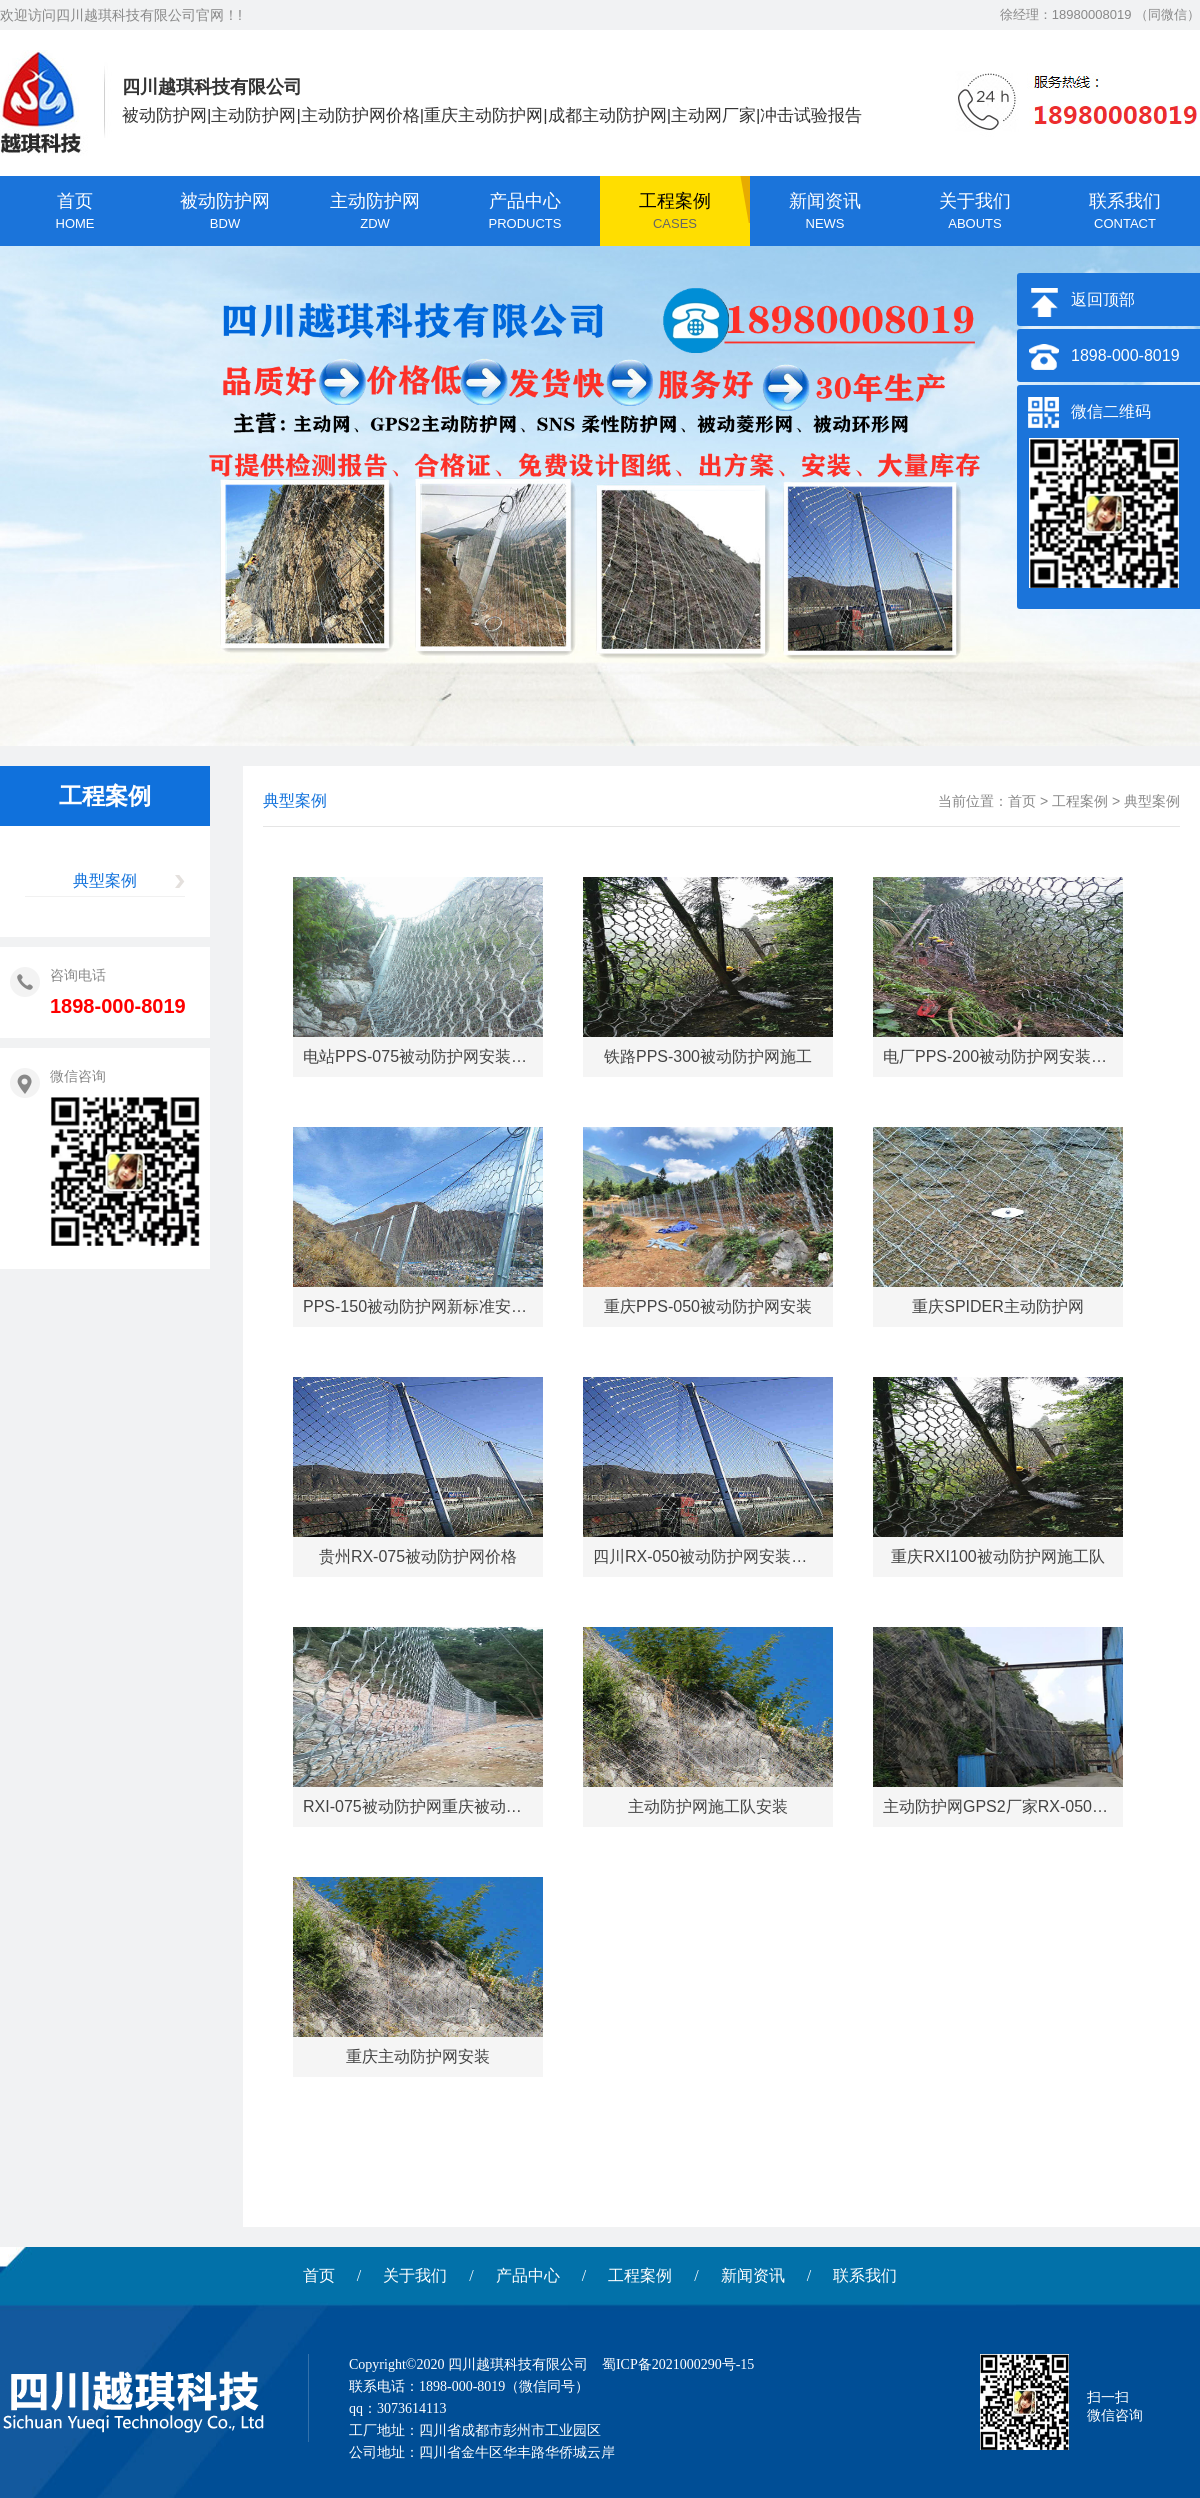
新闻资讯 (753, 2275)
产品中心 (528, 2275)
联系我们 (865, 2275)
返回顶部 (1103, 299)
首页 (1022, 801)
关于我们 (415, 2275)
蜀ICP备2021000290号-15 (678, 2364)
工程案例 (1080, 801)
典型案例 (105, 880)
